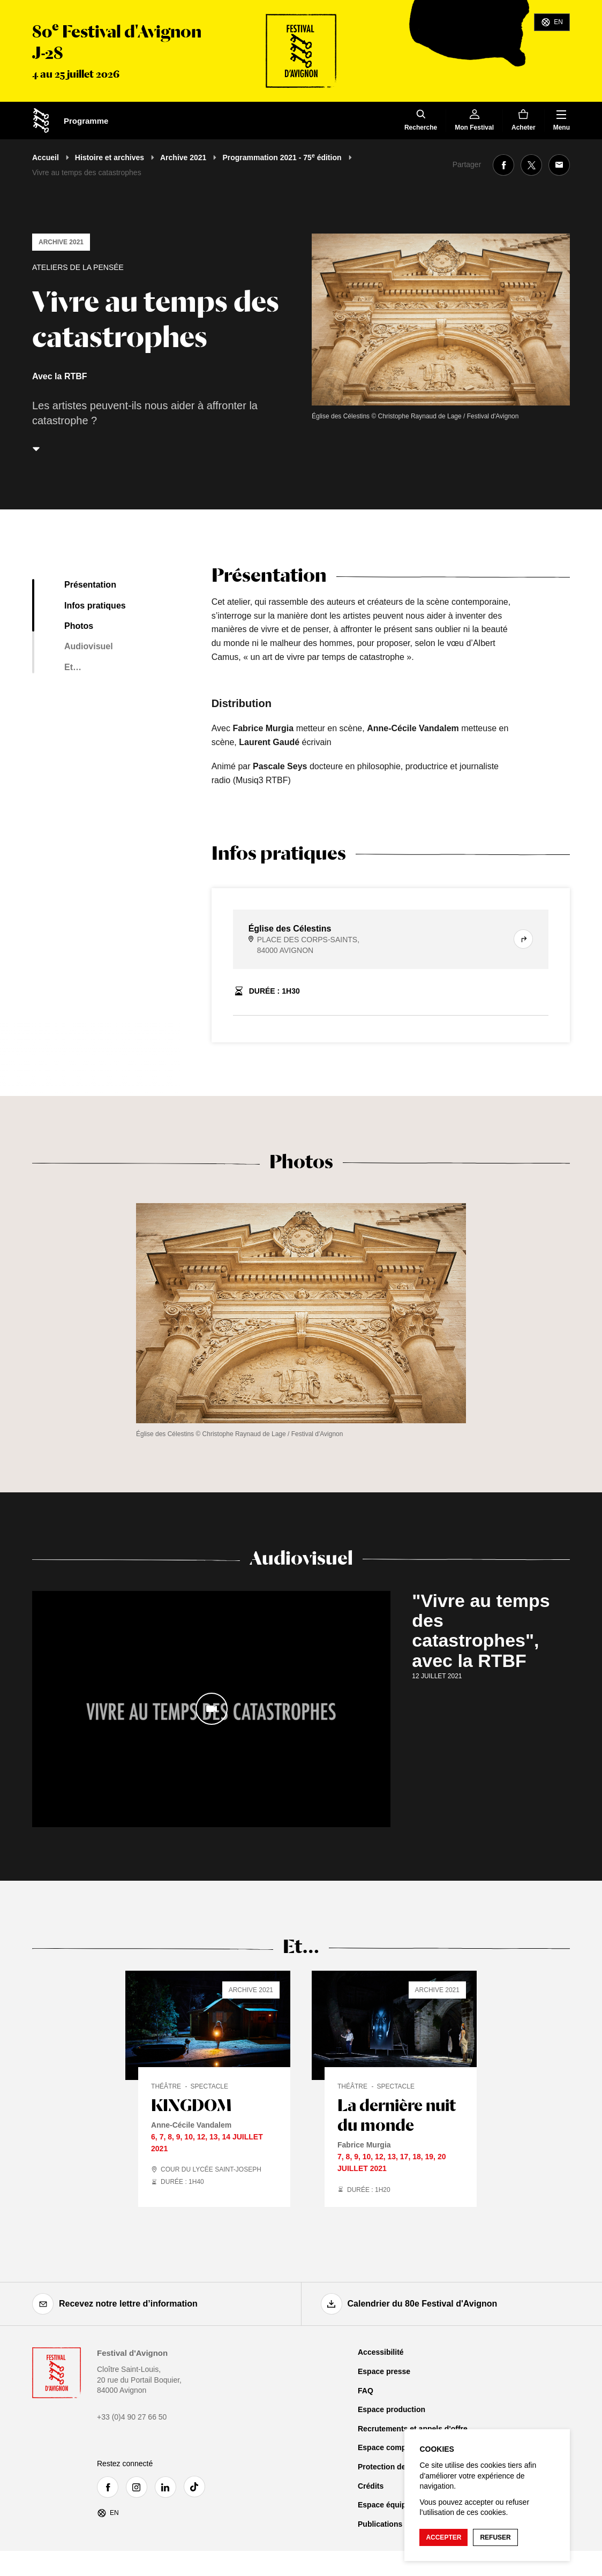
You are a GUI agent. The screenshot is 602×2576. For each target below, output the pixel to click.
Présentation (90, 584)
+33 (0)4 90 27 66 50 (132, 2417)
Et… (72, 667)
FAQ (365, 2390)
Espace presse (384, 2371)
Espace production (391, 2409)
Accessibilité (381, 2352)
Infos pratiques (95, 605)
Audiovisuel (88, 646)
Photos (78, 625)
